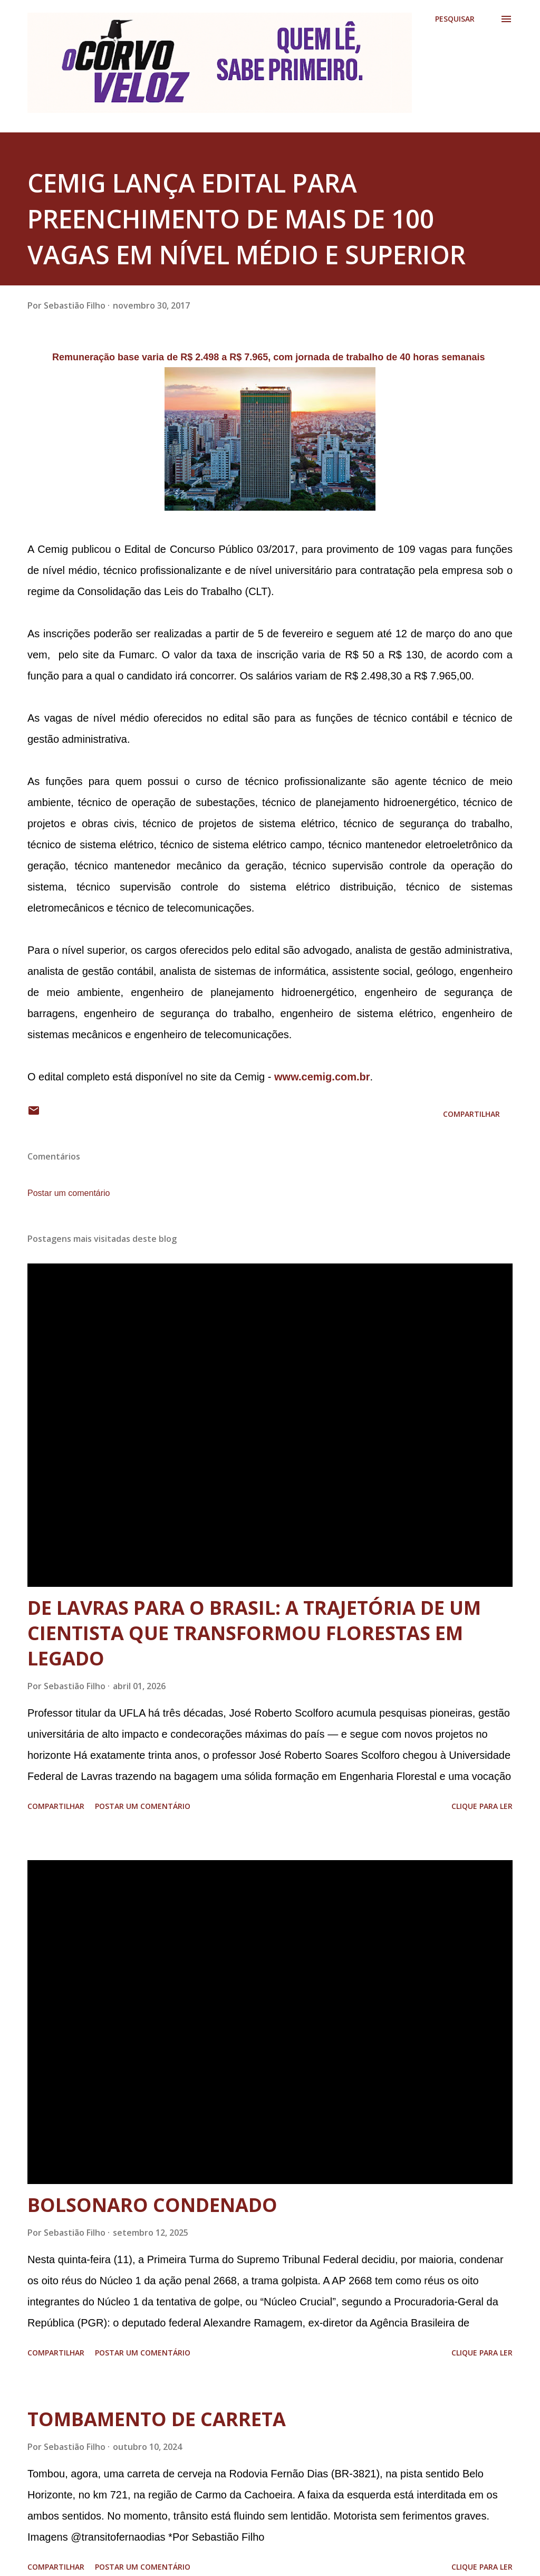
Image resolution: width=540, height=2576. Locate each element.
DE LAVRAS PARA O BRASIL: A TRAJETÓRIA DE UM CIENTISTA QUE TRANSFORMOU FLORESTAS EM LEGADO (254, 1633)
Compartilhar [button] (471, 1114)
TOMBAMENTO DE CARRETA (156, 2419)
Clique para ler (482, 1806)
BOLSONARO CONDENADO (152, 2205)
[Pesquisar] (455, 19)
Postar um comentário (68, 1193)
